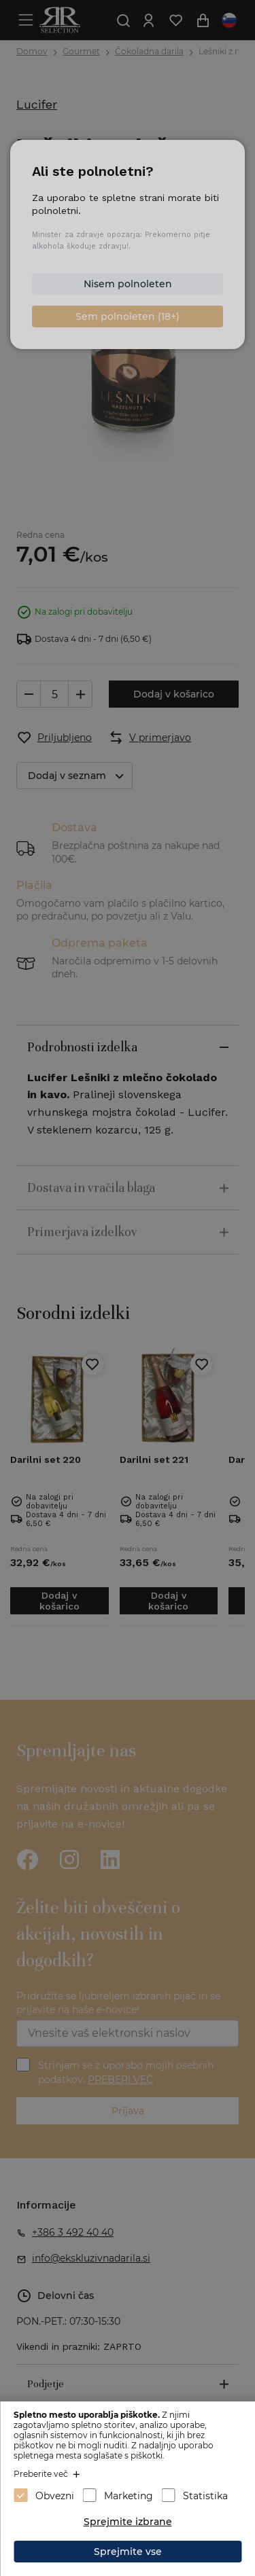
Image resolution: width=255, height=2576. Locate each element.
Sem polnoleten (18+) (127, 316)
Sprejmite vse (128, 2551)
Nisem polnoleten (128, 284)
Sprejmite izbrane (128, 2522)
